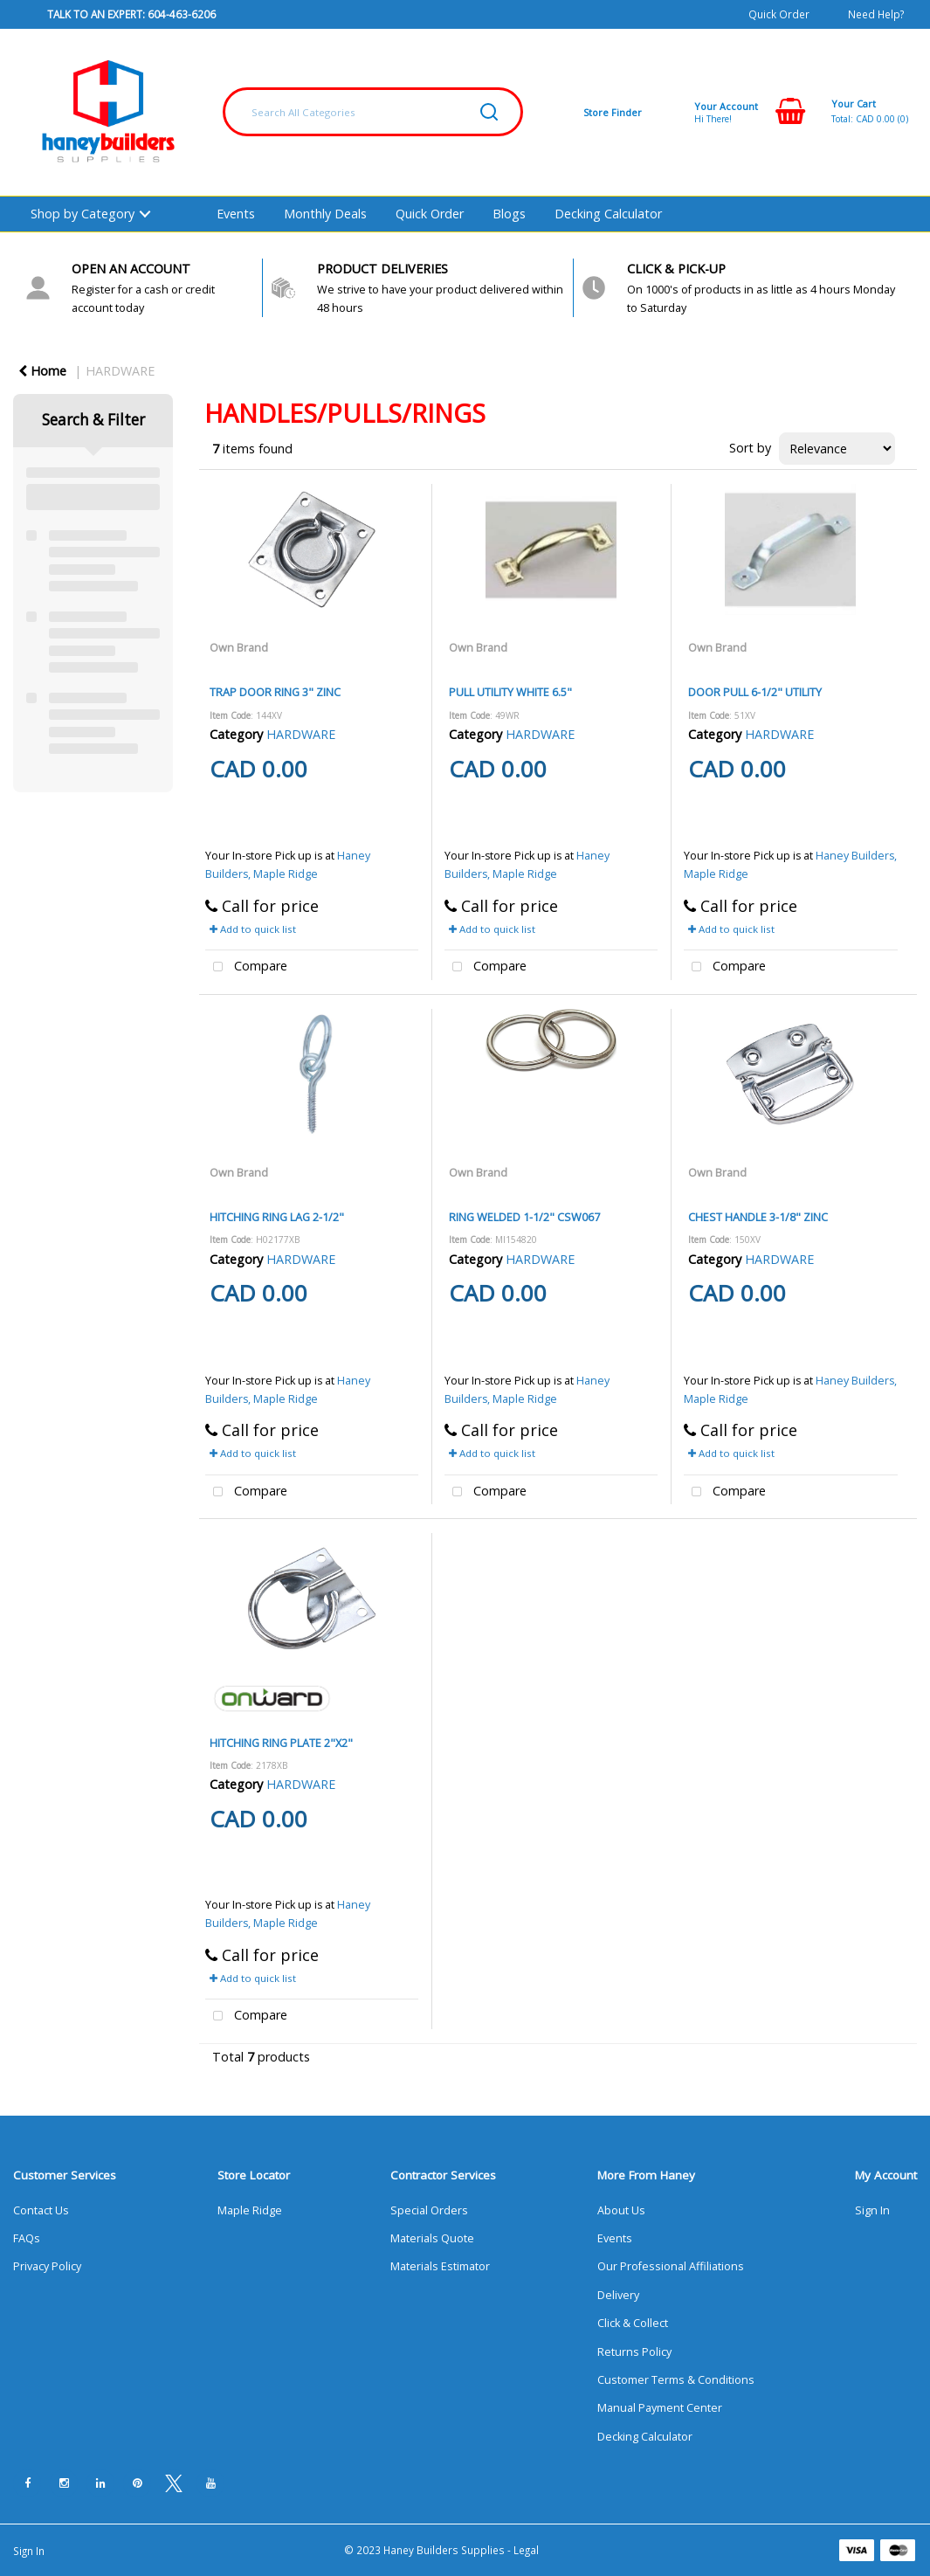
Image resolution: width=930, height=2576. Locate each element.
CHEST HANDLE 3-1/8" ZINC (758, 1217)
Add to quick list (253, 929)
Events (236, 213)
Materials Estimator (440, 2266)
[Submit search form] (489, 111)
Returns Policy (634, 2352)
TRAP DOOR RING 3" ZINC (275, 692)
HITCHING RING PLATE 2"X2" (281, 1743)
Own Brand (239, 647)
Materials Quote (432, 2238)
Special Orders (429, 2210)
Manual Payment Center (659, 2407)
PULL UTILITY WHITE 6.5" (510, 692)
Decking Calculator (608, 213)
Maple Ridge (249, 2210)
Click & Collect (632, 2323)
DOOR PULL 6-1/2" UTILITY (755, 692)
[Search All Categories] (372, 112)
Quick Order (778, 14)
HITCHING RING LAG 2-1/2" (277, 1217)
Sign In (872, 2210)
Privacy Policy (47, 2266)
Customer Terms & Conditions (675, 2379)
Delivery (618, 2295)
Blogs (509, 213)
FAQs (26, 2238)
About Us (621, 2210)
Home (42, 371)
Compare (246, 967)
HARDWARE (120, 371)
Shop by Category (82, 213)
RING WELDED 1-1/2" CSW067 (524, 1217)
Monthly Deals (325, 213)
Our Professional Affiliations (670, 2266)
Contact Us (41, 2210)
